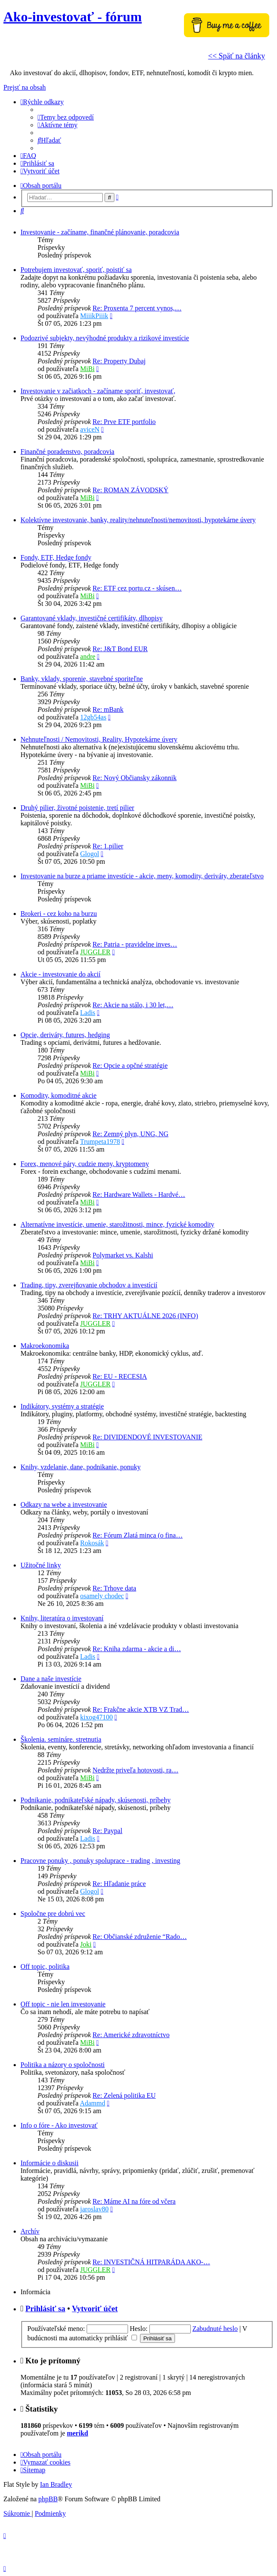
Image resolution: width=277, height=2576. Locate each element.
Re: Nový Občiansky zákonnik (135, 777)
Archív (29, 2231)
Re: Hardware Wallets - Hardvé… (139, 1194)
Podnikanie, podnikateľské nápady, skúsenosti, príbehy (95, 1800)
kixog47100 (96, 1717)
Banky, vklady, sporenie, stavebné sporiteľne (81, 678)
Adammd (92, 2103)
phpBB (48, 2499)
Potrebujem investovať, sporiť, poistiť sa (75, 269)
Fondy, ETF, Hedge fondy (55, 557)
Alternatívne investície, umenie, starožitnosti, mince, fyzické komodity (117, 1224)
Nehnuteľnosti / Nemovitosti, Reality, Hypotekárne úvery (99, 739)
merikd (77, 2433)
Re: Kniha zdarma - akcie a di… (137, 1648)
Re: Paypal (107, 1830)
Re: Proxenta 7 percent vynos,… (137, 308)
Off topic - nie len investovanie (62, 2004)
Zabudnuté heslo (215, 2328)
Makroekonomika (44, 1345)
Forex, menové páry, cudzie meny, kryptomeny (84, 1163)
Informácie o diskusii (49, 2163)
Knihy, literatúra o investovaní (61, 1618)
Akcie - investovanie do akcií (60, 974)
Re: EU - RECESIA (120, 1376)
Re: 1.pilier (108, 846)
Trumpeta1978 (100, 1141)
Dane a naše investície (51, 1678)
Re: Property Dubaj (119, 361)
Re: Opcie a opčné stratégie (130, 1065)
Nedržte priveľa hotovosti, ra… (135, 1770)
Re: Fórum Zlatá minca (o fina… (138, 1535)
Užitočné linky (40, 1565)
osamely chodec (102, 1595)
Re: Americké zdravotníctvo (131, 2034)
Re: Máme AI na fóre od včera (134, 2201)
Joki (86, 1944)
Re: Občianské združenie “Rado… (140, 1936)
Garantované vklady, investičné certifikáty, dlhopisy (91, 618)
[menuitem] (66, 117)
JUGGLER (95, 952)
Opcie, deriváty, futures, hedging (65, 1034)
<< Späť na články (236, 56)
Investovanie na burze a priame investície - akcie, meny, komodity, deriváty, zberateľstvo (142, 876)
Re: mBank (108, 709)
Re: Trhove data (114, 1588)
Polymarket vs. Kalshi (123, 1255)
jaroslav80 (94, 2209)
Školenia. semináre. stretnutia (60, 1739)
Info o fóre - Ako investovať (59, 2125)
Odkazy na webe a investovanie (63, 1504)
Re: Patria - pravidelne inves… (135, 944)
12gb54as (93, 717)
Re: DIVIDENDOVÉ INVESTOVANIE (147, 1437)
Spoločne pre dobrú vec (52, 1913)
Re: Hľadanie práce (119, 1883)
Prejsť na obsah (24, 87)
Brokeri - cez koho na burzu (58, 913)
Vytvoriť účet (95, 2308)
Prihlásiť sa (45, 2308)
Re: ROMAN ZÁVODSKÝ (131, 490)
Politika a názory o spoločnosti (62, 2064)
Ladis (88, 1012)
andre (88, 656)
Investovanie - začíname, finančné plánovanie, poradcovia (99, 232)
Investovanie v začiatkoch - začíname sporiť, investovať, (97, 391)
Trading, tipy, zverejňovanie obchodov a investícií (88, 1285)
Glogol (89, 853)
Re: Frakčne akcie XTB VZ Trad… (141, 1709)
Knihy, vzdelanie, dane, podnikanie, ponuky (80, 1467)
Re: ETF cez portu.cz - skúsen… (137, 588)
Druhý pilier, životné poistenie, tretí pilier (77, 807)
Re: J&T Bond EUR (120, 648)
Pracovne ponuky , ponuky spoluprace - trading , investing (100, 1860)
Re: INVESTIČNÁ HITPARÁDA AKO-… (151, 2262)
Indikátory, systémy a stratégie (62, 1406)
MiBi (87, 368)
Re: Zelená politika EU (124, 2095)
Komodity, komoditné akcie (58, 1095)
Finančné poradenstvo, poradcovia (67, 451)
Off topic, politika (45, 1966)
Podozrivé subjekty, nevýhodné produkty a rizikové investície (104, 338)
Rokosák (92, 1543)
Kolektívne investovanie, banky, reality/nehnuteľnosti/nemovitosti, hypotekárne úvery (138, 519)
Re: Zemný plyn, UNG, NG (131, 1133)
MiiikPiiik (94, 315)
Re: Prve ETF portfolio (124, 421)
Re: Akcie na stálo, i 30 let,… (133, 1005)
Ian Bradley (56, 2484)
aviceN (89, 429)
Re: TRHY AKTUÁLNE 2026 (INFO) (145, 1315)
